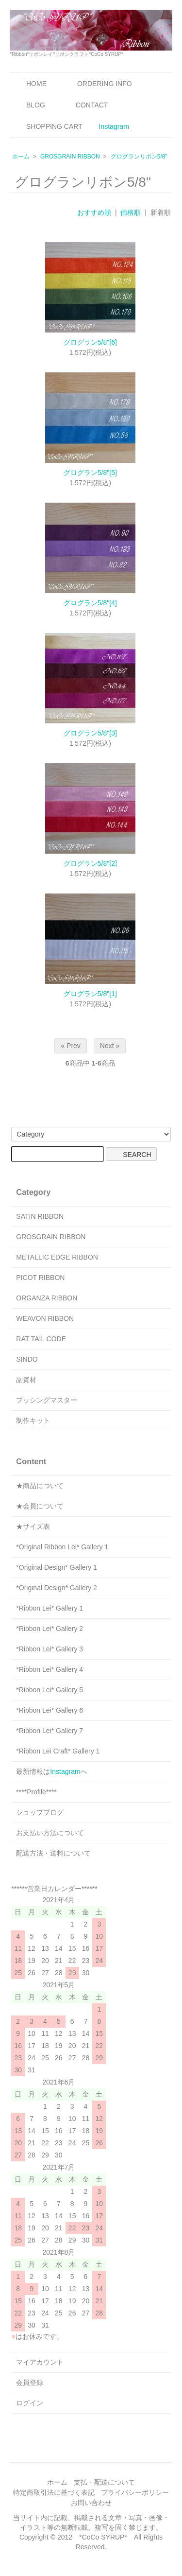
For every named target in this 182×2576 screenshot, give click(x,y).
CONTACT (85, 105)
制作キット (33, 1420)
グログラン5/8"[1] (90, 994)
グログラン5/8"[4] (90, 603)
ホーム (21, 156)
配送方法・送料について (53, 1853)
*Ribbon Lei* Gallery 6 (49, 1710)
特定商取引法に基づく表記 (54, 2492)
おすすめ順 (94, 212)
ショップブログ (40, 1812)
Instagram (114, 126)
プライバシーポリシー (135, 2492)
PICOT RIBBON (40, 1277)
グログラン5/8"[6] (90, 342)
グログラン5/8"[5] (90, 472)
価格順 (130, 212)
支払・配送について (104, 2482)
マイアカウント (40, 2362)
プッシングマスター (46, 1400)
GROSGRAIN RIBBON (70, 156)
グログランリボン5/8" (139, 156)
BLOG (28, 105)
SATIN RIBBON (40, 1216)
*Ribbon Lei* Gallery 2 (49, 1628)
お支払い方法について (50, 1833)
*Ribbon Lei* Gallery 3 (49, 1649)
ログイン (29, 2403)
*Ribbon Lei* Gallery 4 (49, 1669)
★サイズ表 (33, 1526)
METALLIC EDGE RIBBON (57, 1257)
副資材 (26, 1380)
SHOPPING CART (47, 126)
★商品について (40, 1486)
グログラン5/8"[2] (90, 863)
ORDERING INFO (97, 84)
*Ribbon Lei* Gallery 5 (49, 1690)
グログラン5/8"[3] (90, 733)
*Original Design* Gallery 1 (56, 1567)
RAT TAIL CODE (41, 1339)
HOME (29, 84)
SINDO (26, 1359)
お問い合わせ (91, 2502)
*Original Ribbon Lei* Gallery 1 (62, 1547)
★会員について (40, 1506)
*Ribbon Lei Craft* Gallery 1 (57, 1751)
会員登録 (29, 2382)
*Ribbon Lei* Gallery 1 (49, 1608)
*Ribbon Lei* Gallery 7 (49, 1731)
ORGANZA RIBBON (46, 1298)
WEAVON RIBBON (45, 1318)
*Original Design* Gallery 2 (56, 1588)
